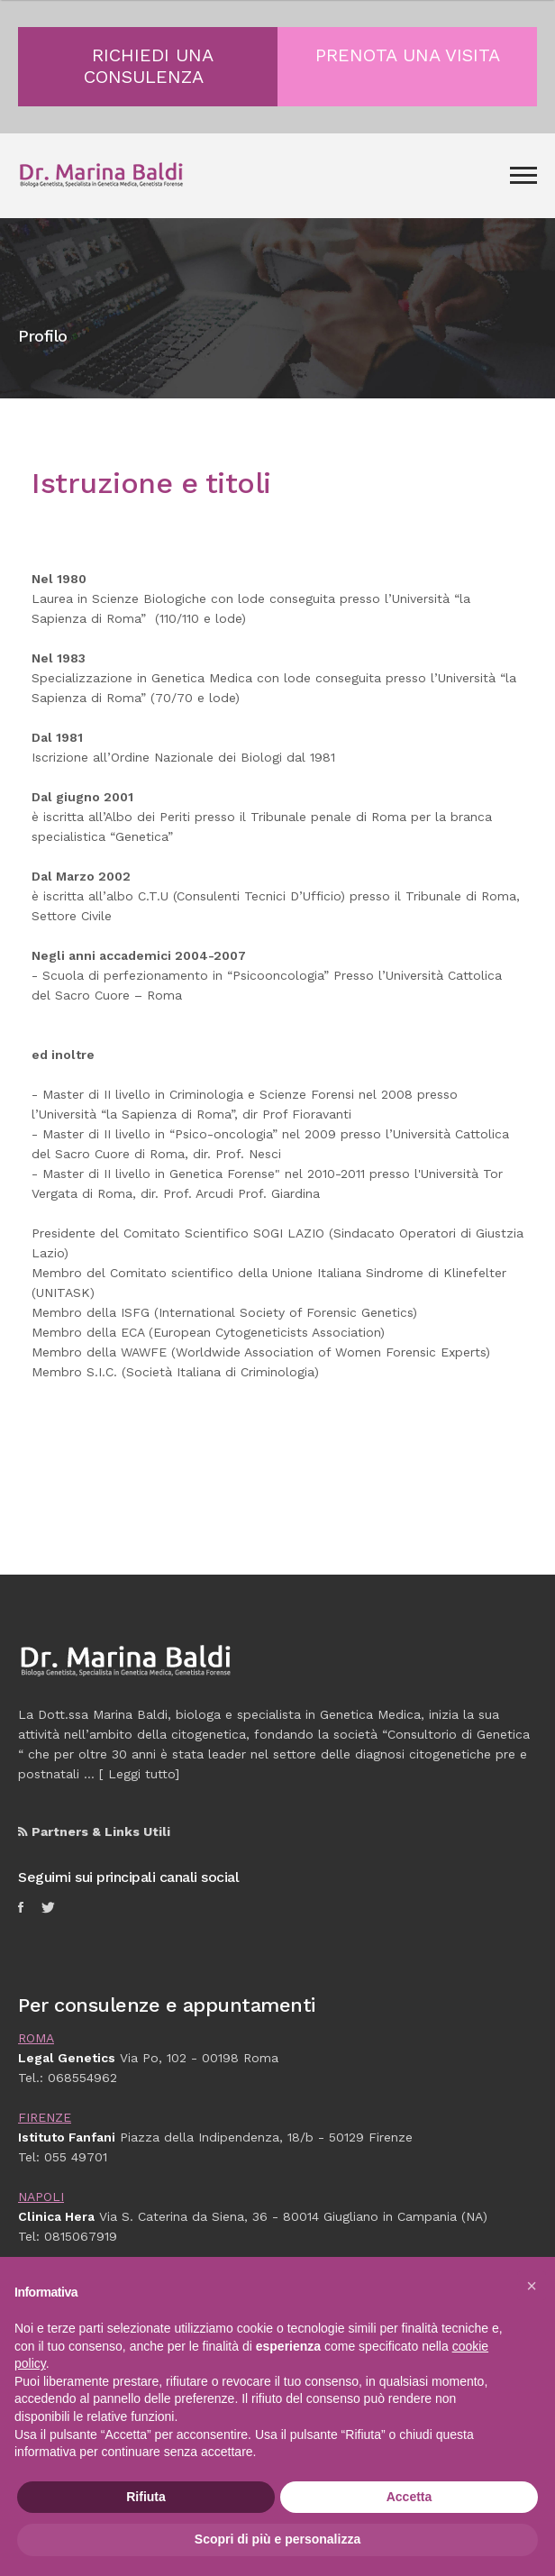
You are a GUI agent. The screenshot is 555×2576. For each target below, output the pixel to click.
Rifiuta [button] (146, 2496)
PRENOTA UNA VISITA (407, 55)
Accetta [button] (409, 2496)
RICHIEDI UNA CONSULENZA (149, 65)
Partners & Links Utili (94, 1831)
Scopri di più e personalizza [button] (277, 2539)
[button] (531, 2285)
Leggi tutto (141, 1774)
